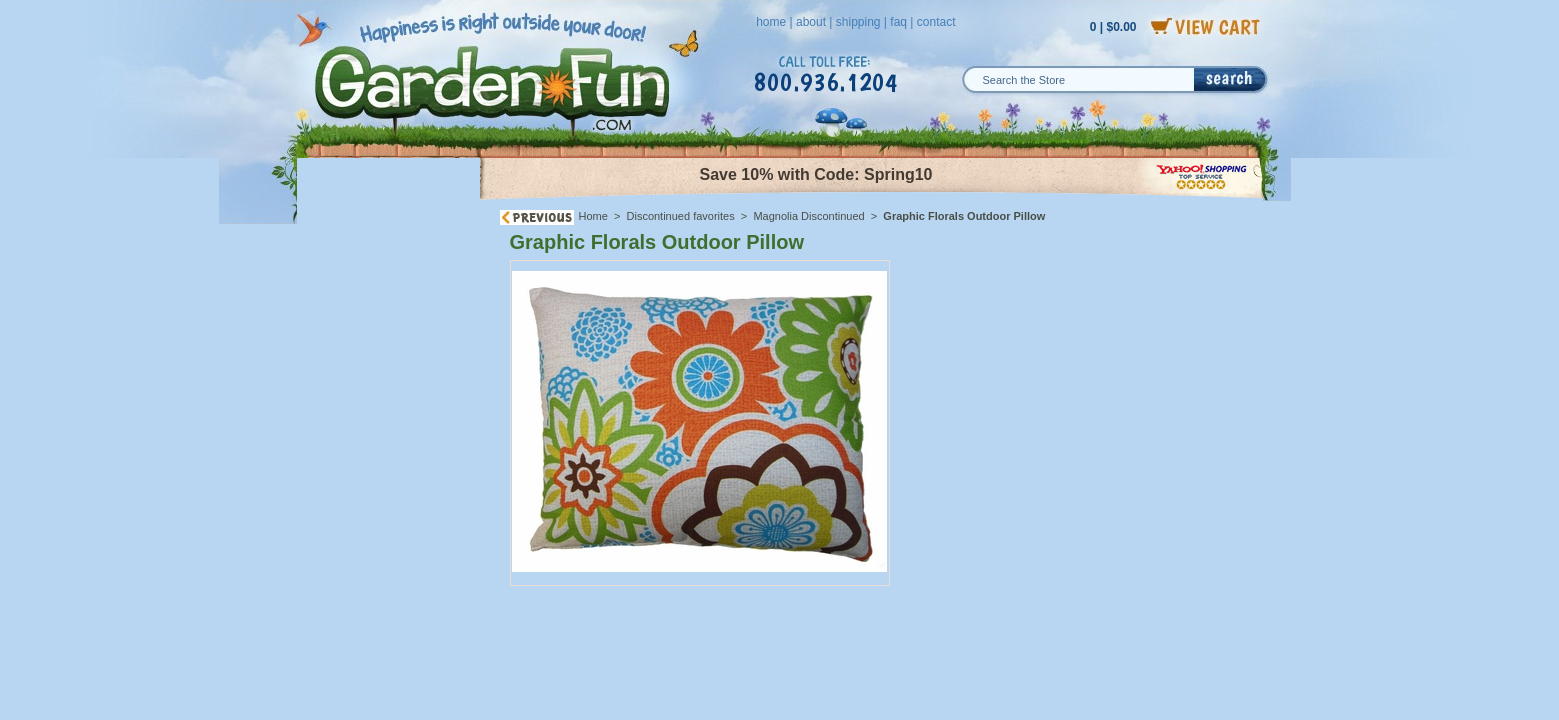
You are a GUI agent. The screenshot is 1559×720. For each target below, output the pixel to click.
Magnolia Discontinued (808, 216)
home (771, 22)
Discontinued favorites (681, 216)
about (811, 22)
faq (898, 22)
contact (936, 22)
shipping (858, 22)
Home (593, 216)
